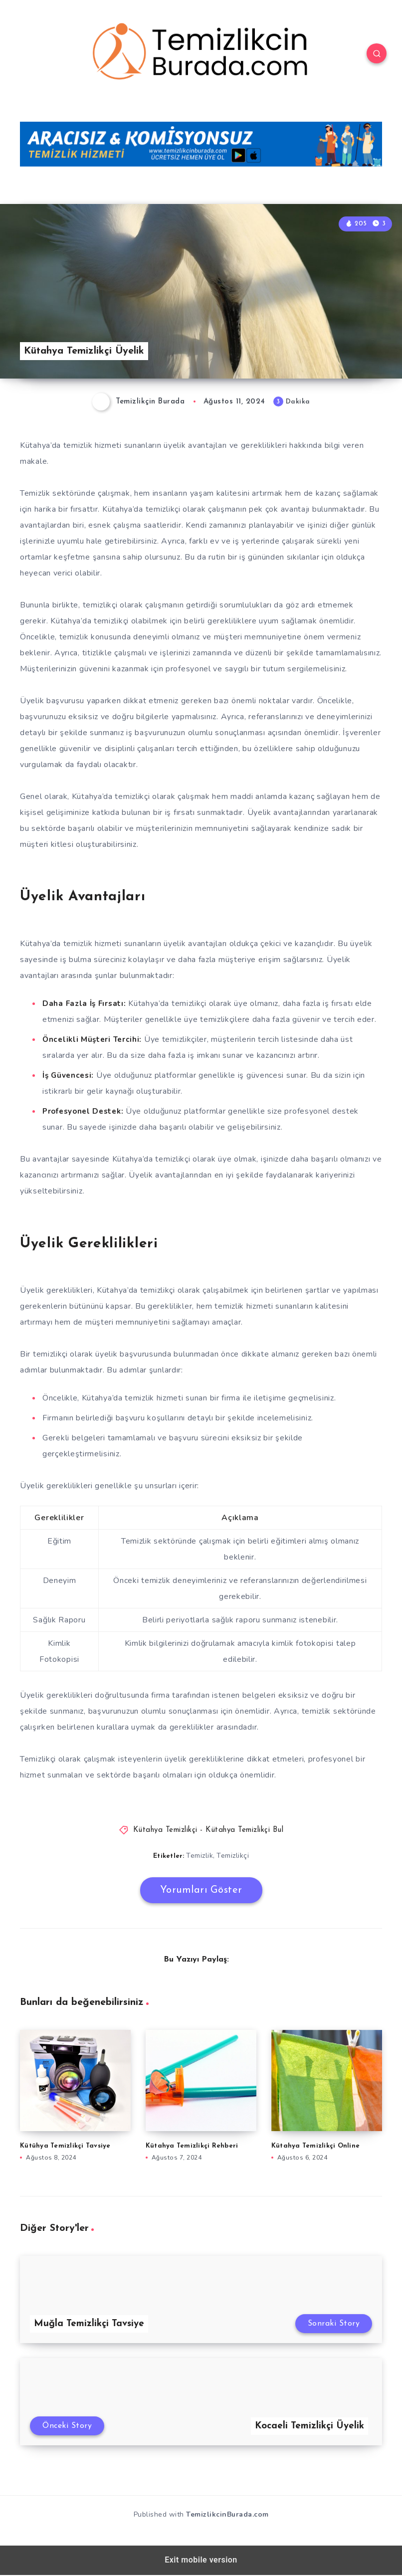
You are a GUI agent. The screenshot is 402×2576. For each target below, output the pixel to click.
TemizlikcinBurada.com (227, 2515)
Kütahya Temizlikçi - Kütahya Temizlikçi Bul (208, 1830)
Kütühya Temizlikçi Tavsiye (65, 2146)
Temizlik (199, 1855)
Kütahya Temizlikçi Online (315, 2146)
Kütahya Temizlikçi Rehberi (192, 2146)
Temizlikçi (233, 1855)
